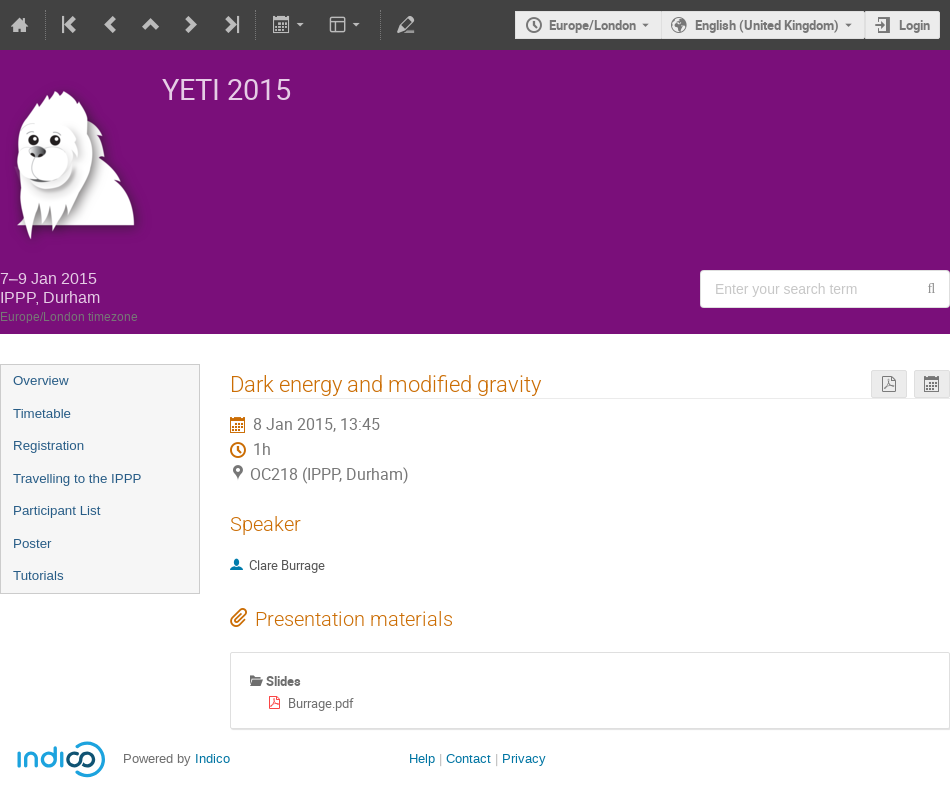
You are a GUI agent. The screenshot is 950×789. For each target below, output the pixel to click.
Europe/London (592, 25)
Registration (48, 445)
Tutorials (38, 575)
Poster (32, 543)
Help (422, 758)
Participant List (56, 510)
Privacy (524, 758)
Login (914, 25)
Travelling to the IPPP (77, 478)
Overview (41, 380)
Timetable (42, 413)
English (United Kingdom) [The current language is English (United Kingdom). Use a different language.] (767, 25)
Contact (468, 758)
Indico (212, 758)
